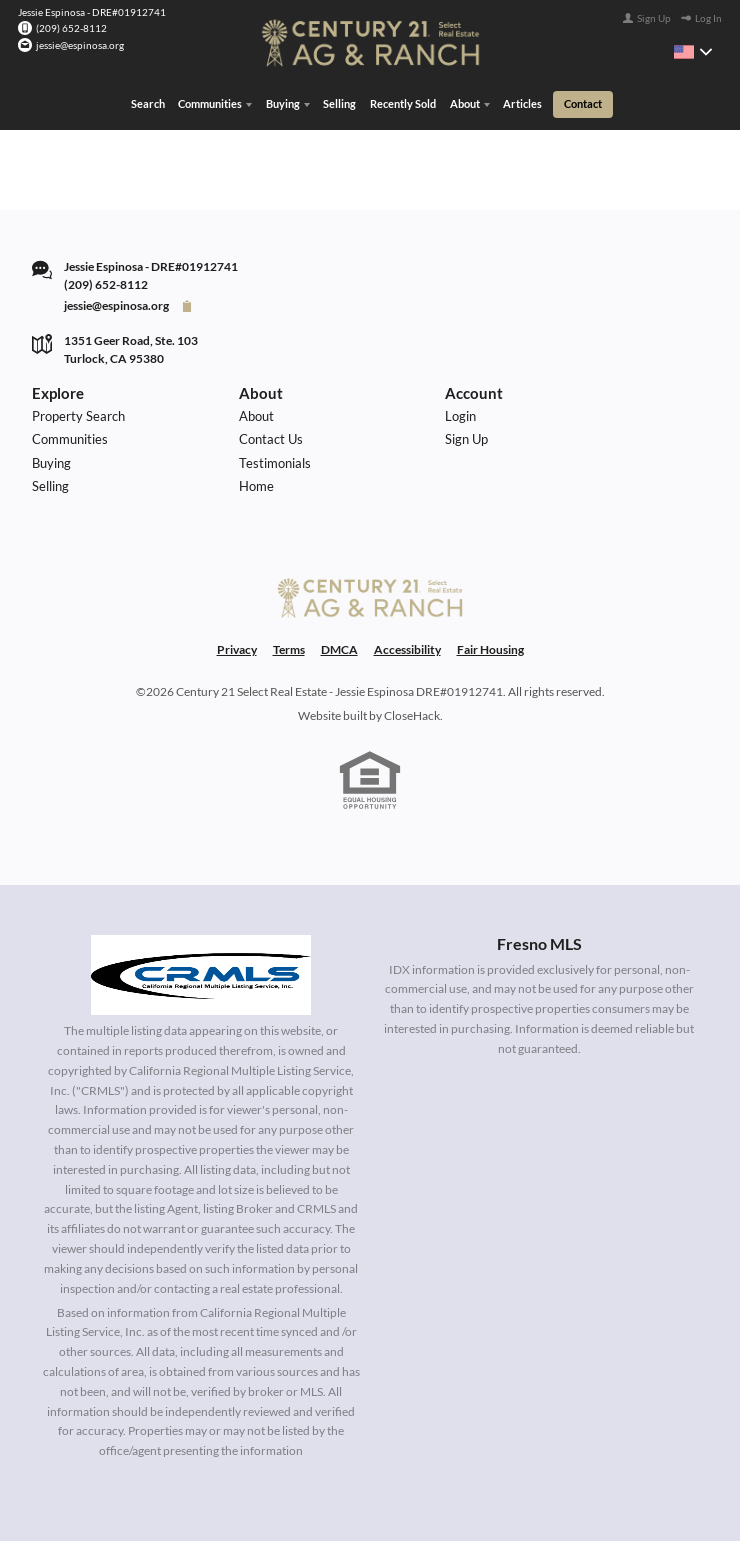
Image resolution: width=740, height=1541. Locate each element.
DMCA (339, 649)
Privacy (237, 649)
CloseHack (412, 715)
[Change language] (693, 52)
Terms (289, 649)
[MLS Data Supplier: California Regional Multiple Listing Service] (201, 975)
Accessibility (407, 649)
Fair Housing (490, 649)
